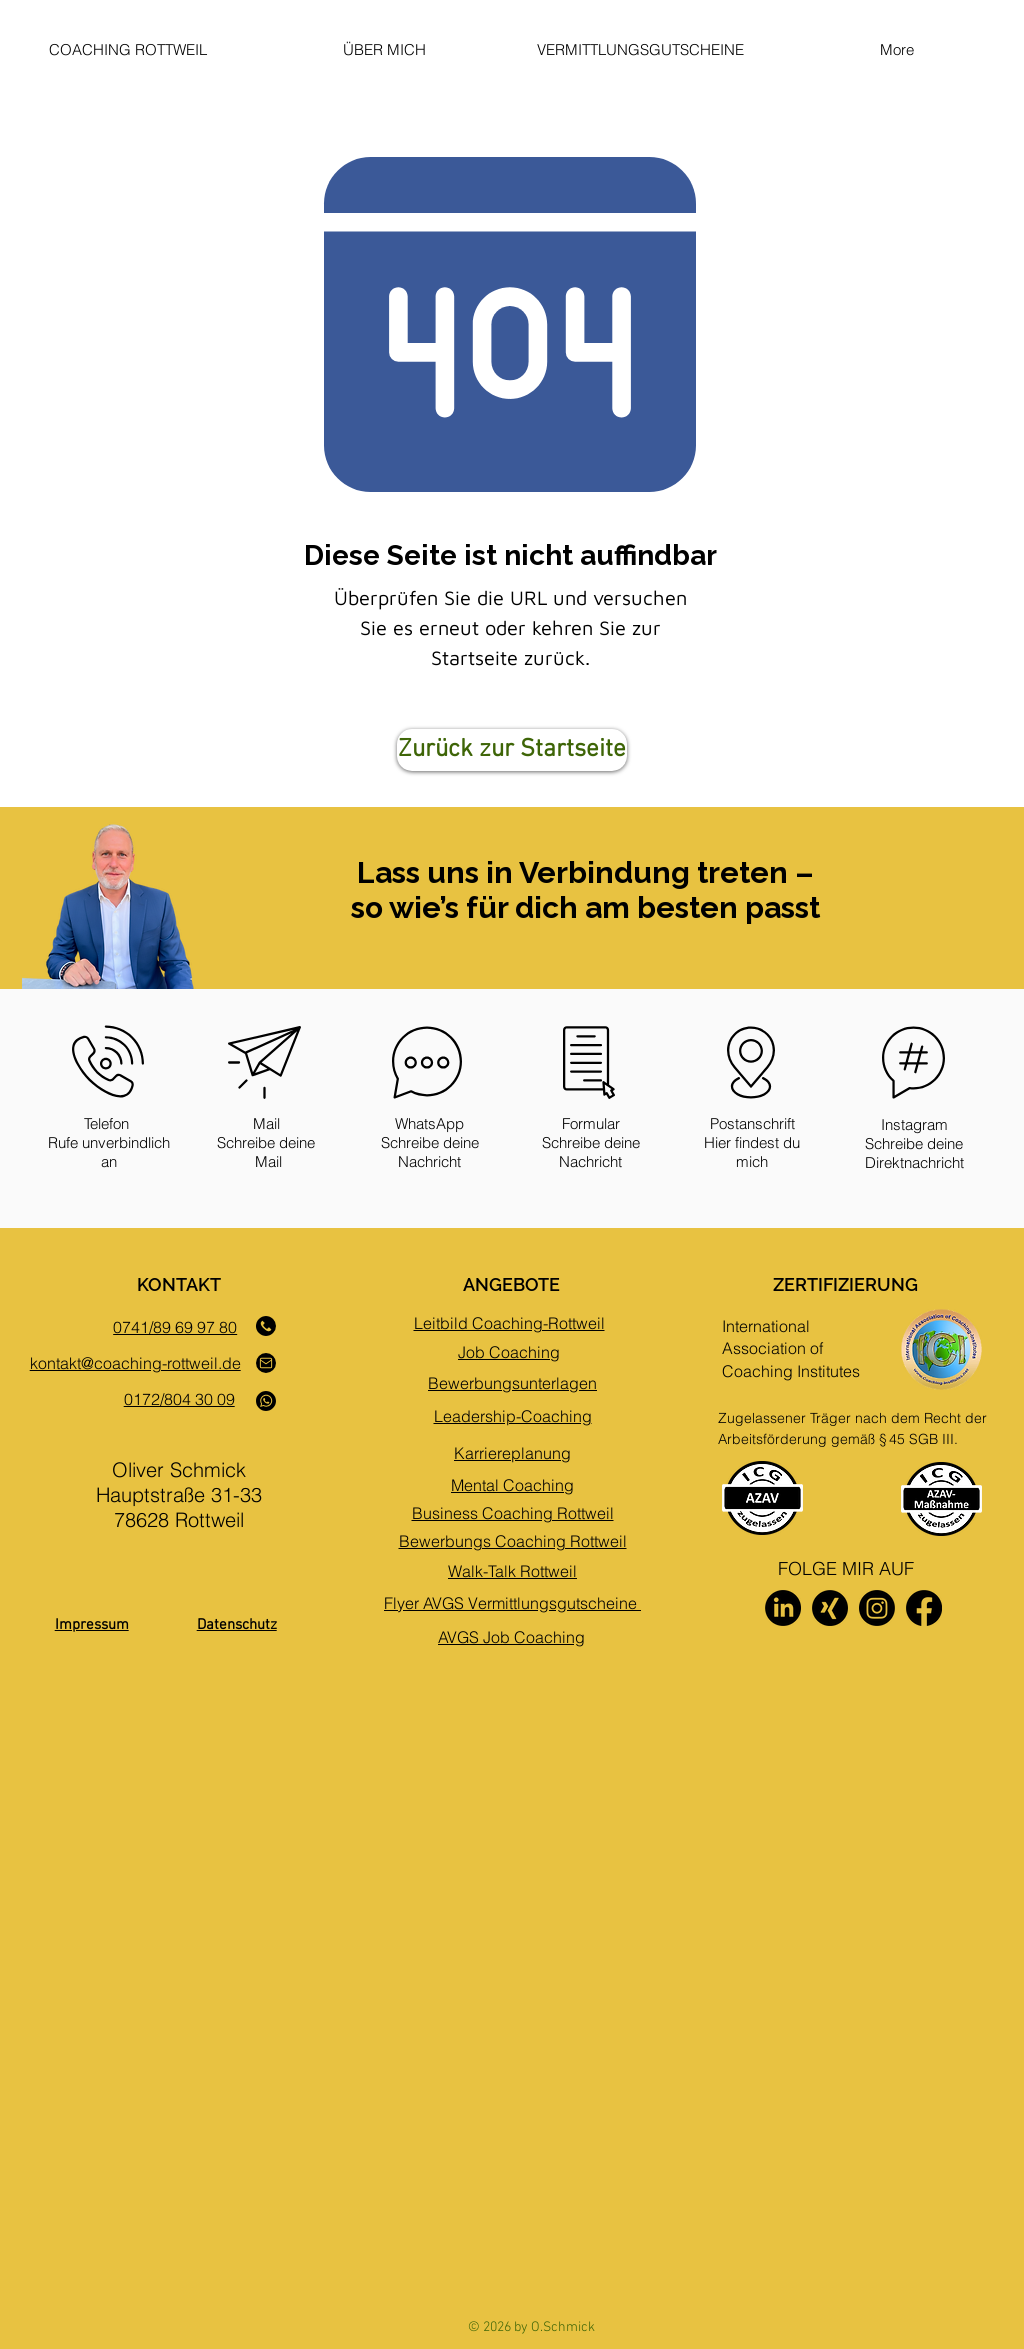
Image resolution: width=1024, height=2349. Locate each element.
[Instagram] (877, 1608)
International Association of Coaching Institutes (791, 1348)
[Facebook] (924, 1608)
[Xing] (830, 1608)
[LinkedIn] (783, 1608)
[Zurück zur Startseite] (512, 750)
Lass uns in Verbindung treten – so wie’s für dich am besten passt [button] (585, 890)
